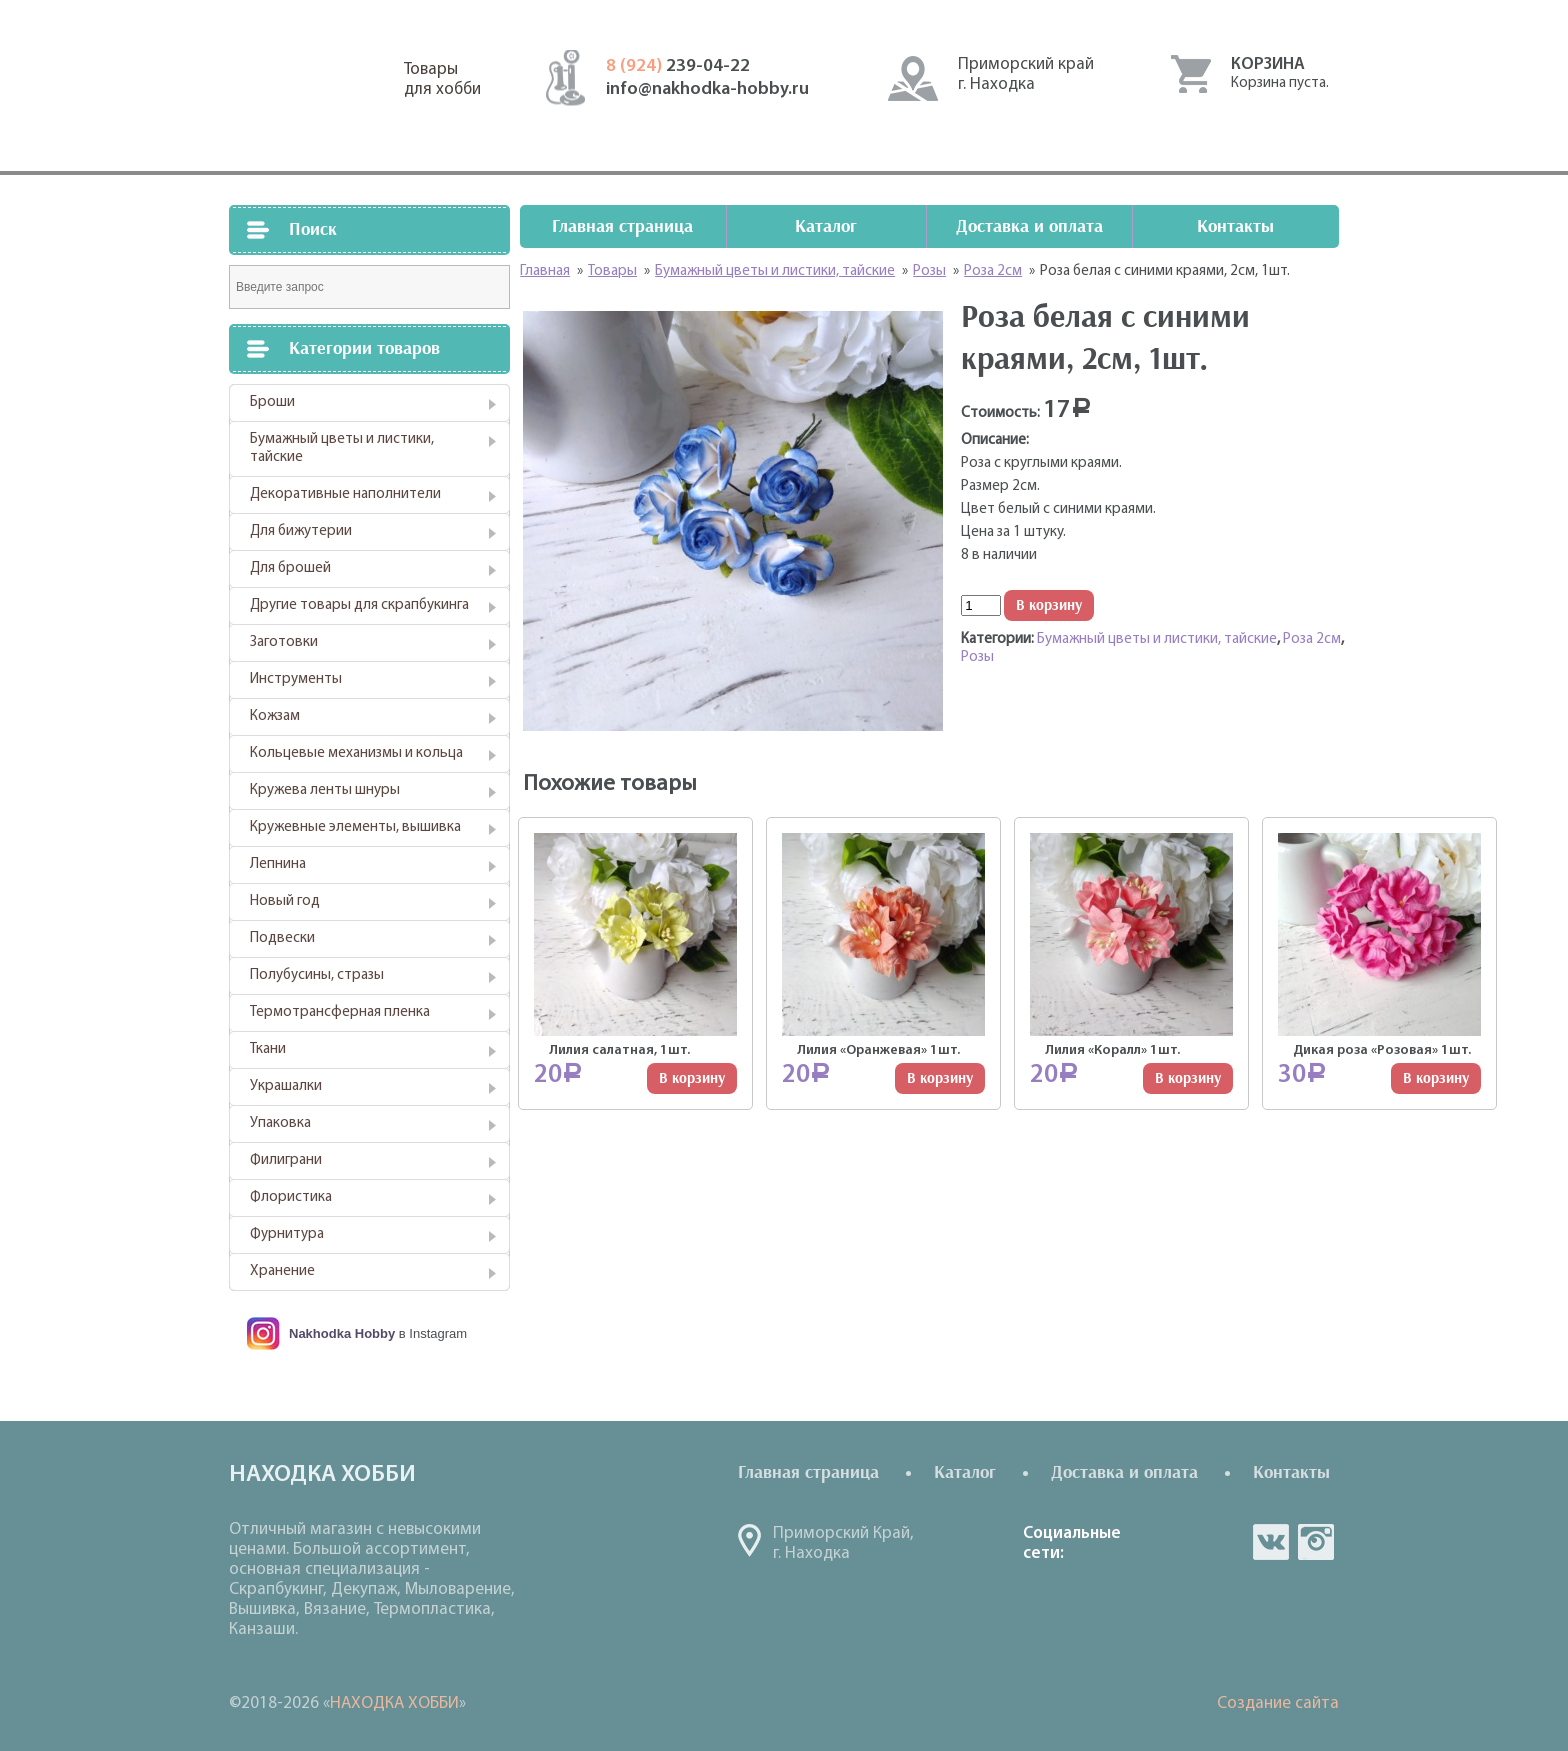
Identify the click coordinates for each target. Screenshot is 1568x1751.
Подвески (282, 938)
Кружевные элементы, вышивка (355, 827)
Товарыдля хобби (442, 79)
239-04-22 (678, 66)
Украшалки (286, 1086)
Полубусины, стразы (317, 975)
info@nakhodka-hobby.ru (707, 89)
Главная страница (622, 226)
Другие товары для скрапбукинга (359, 605)
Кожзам (275, 716)
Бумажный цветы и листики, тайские (342, 448)
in (1316, 1542)
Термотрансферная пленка (340, 1012)
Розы (977, 657)
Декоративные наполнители (345, 494)
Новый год (285, 901)
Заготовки (284, 642)
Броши (272, 402)
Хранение (282, 1271)
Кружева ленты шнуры (325, 790)
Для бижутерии (301, 531)
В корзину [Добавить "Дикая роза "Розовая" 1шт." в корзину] (1436, 1078)
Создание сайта (1278, 1703)
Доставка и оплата (1029, 226)
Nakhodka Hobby (342, 1333)
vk (1271, 1542)
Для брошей (290, 568)
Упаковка (280, 1123)
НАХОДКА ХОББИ (394, 1703)
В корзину (1049, 605)
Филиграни (286, 1160)
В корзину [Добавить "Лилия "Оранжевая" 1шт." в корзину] (940, 1078)
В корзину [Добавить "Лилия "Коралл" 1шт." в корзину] (1188, 1078)
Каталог (826, 226)
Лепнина (278, 864)
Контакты (1235, 226)
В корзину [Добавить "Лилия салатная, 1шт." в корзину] (692, 1078)
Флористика (291, 1197)
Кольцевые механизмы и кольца (356, 753)
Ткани (268, 1049)
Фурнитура (287, 1234)
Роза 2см (1312, 639)
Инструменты (296, 679)
